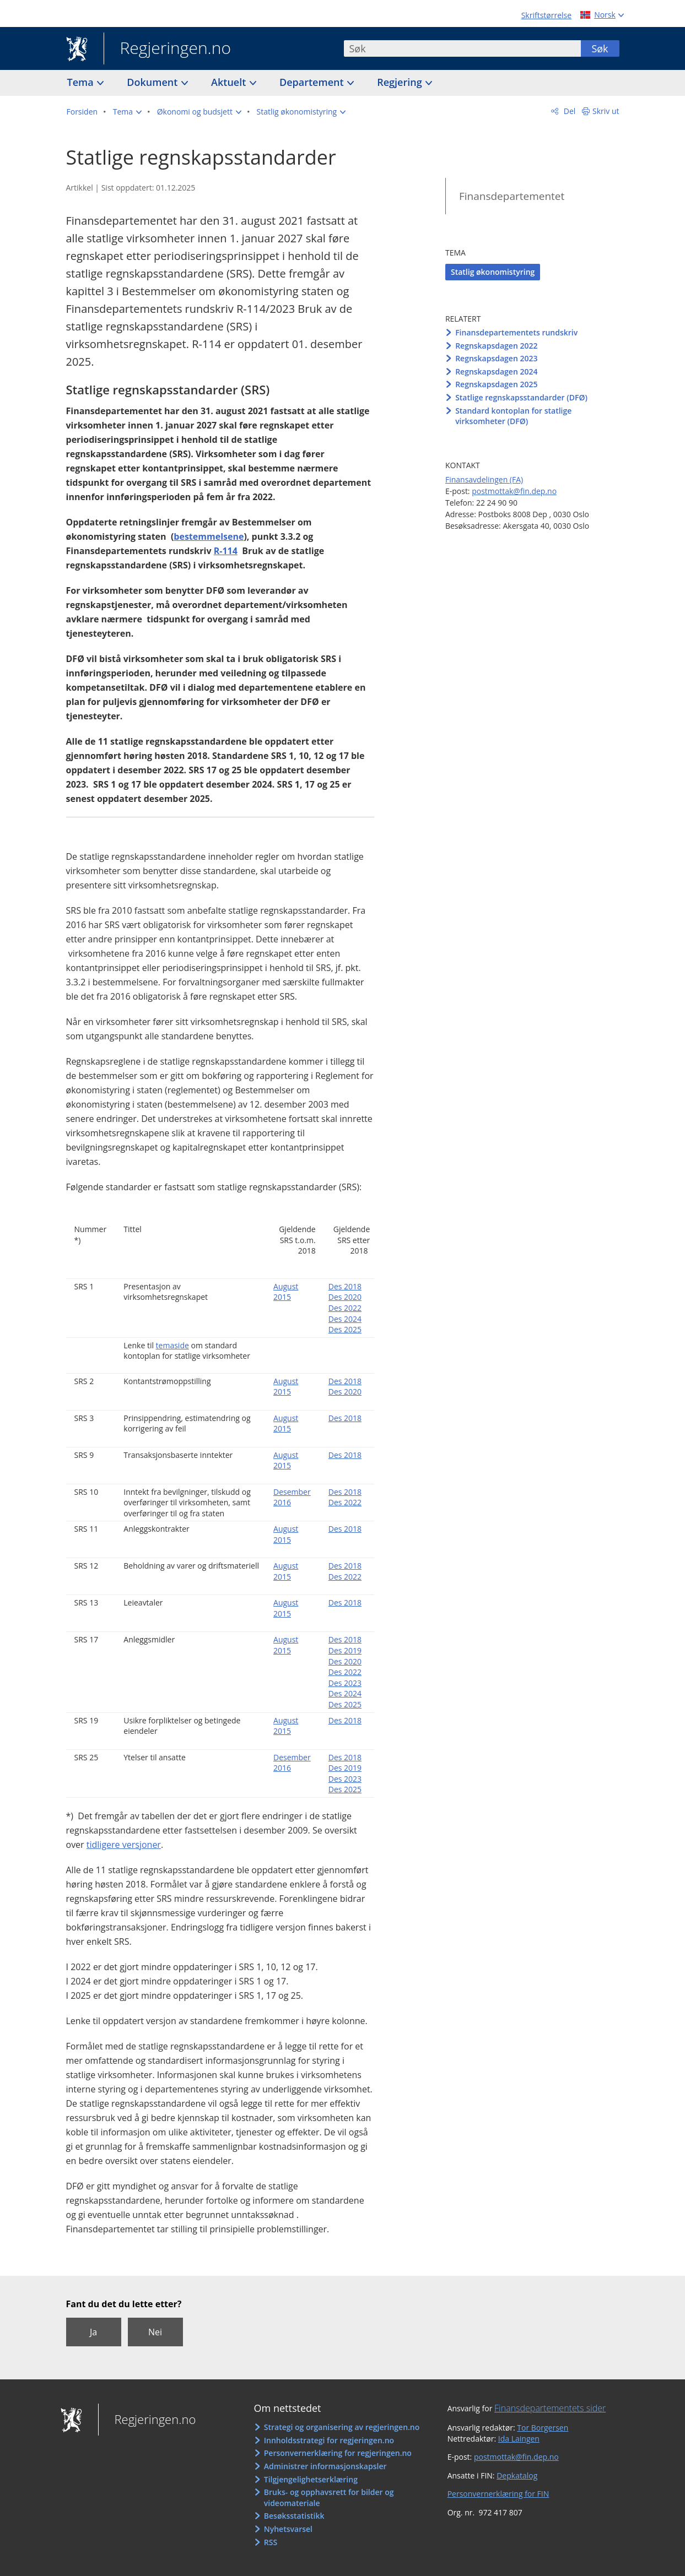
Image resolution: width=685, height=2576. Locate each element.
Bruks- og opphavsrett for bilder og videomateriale (329, 2497)
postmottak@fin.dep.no (514, 491)
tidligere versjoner (124, 1845)
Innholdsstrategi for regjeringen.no (329, 2440)
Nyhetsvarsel (288, 2529)
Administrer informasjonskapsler (325, 2466)
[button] (127, 111)
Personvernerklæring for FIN (498, 2493)
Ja (93, 2332)
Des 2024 (345, 1319)
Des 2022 (345, 1308)
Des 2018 (345, 1286)
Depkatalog (517, 2475)
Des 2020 (345, 1297)
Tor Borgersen (542, 2427)
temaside (172, 1345)
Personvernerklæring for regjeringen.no (338, 2453)
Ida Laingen (519, 2438)
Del (568, 111)
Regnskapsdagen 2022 (496, 345)
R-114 (226, 551)
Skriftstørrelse (546, 15)
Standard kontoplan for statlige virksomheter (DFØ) (513, 416)
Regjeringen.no (167, 49)
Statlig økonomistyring (493, 272)
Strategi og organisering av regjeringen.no (342, 2427)
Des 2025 (345, 1329)
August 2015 (285, 1292)
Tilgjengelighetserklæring (311, 2479)
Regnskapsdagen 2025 (496, 384)
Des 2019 (345, 1650)
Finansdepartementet (511, 196)
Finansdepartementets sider (550, 2408)
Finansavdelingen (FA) (484, 479)
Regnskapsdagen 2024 (496, 371)
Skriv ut (605, 111)
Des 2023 (345, 1683)
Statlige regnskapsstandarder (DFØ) (521, 397)
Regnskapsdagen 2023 (496, 358)
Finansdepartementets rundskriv (516, 332)
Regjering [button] (400, 82)
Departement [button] (312, 82)
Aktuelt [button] (230, 82)
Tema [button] (81, 82)
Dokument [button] (153, 82)
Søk (599, 48)
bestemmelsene (209, 536)
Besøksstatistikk (294, 2515)
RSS (270, 2542)
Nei (155, 2332)
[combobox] (462, 48)
